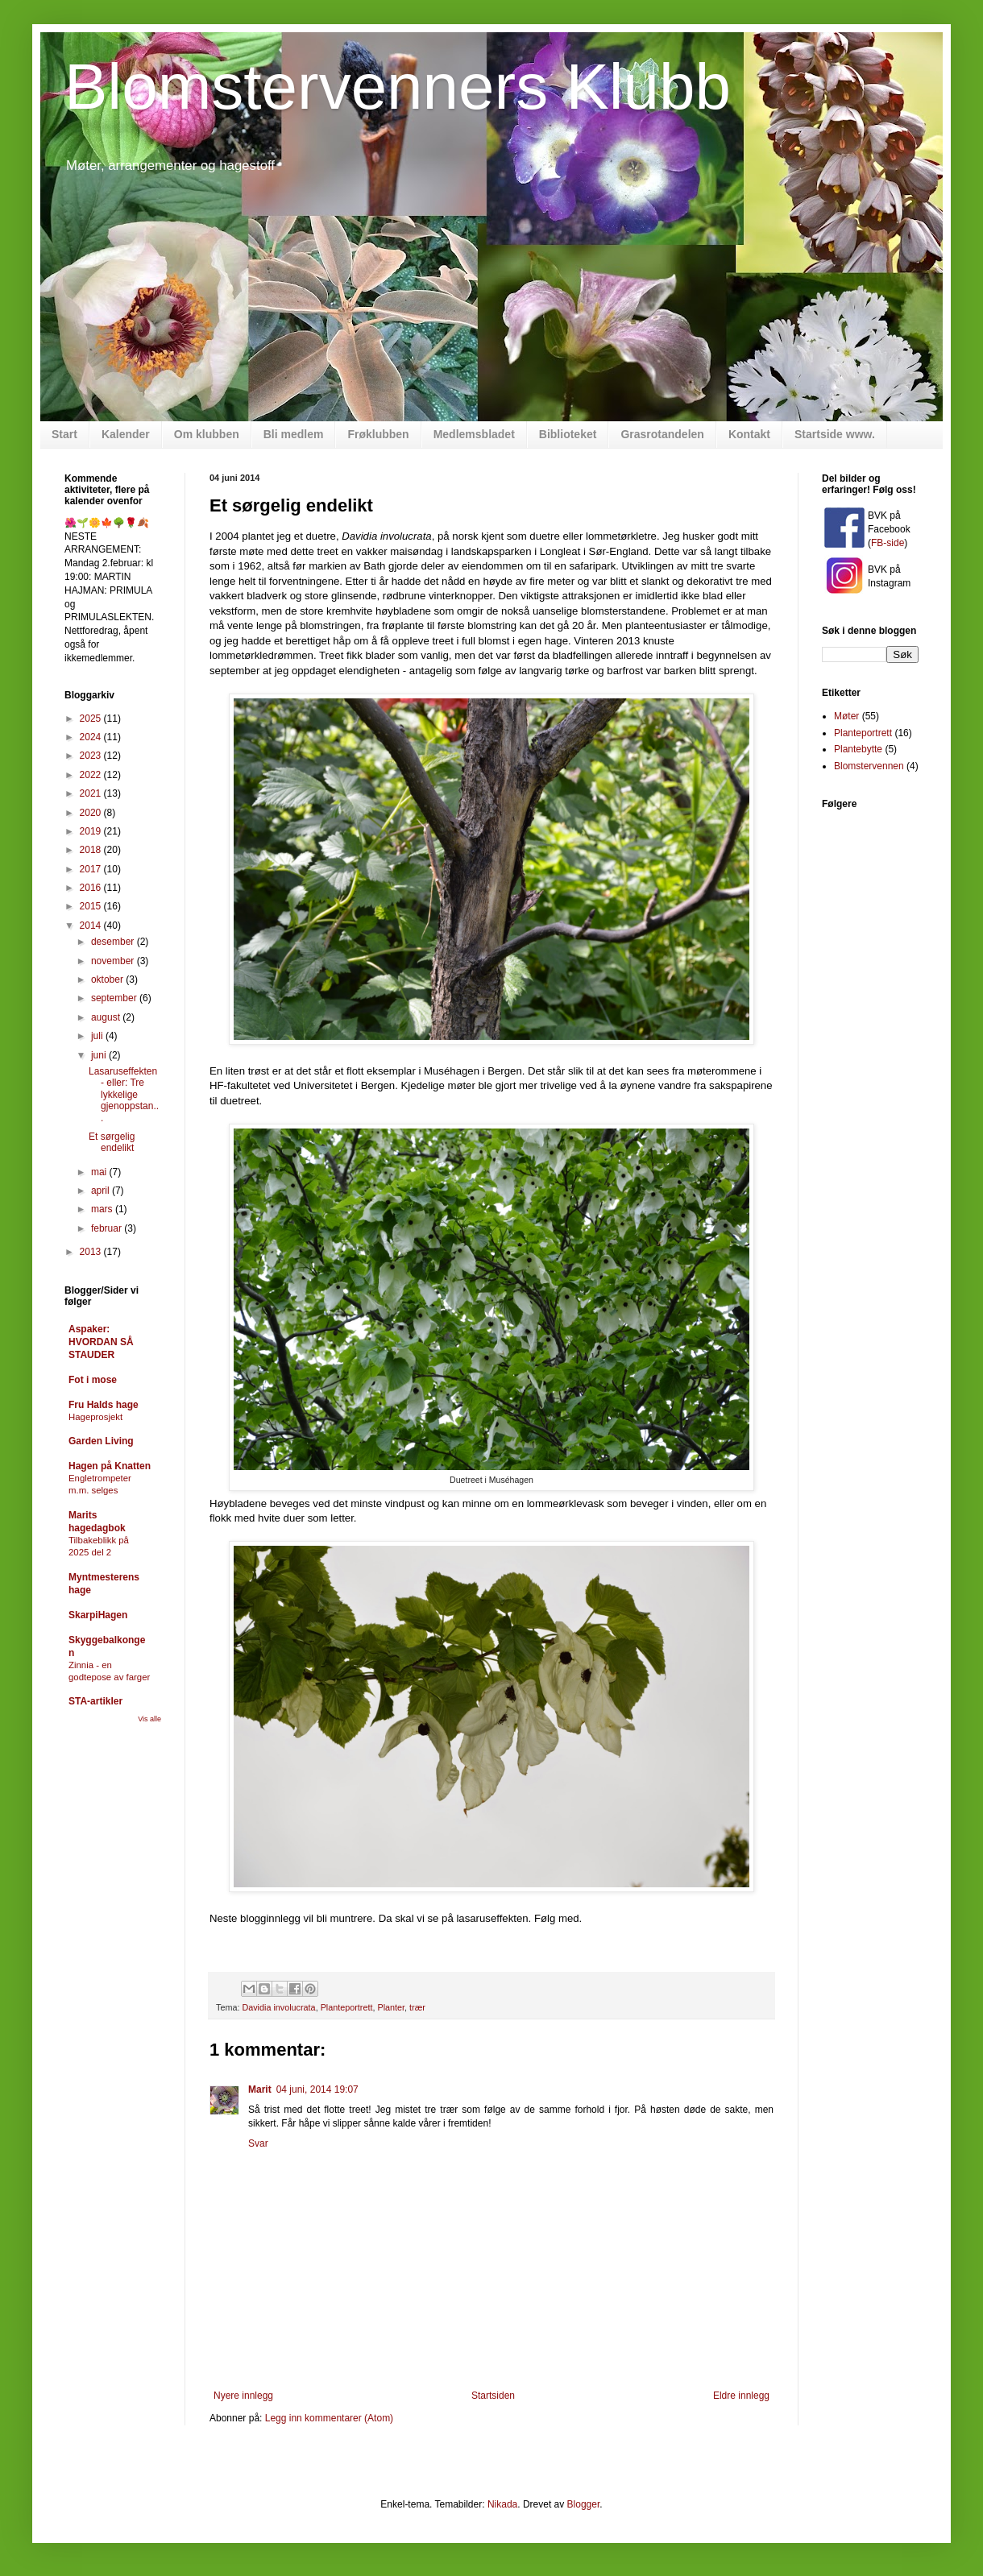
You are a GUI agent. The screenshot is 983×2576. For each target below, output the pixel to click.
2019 (92, 831)
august (106, 1017)
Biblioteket (568, 434)
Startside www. (834, 434)
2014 (92, 925)
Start (64, 434)
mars (103, 1209)
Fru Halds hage (103, 1404)
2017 (92, 869)
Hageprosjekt (95, 1417)
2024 (92, 737)
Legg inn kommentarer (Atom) (329, 2418)
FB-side (887, 543)
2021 (92, 793)
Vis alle (149, 1719)
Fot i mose (92, 1379)
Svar (258, 2143)
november (114, 961)
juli (98, 1036)
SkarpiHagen (97, 1615)
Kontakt (749, 434)
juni (100, 1055)
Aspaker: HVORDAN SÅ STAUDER (101, 1341)
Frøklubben (378, 434)
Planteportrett (347, 2007)
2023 (92, 755)
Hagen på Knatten (109, 1466)
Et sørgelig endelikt (112, 1142)
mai (100, 1172)
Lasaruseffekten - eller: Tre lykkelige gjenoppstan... (124, 1095)
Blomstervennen (869, 766)
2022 (92, 775)
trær (417, 2007)
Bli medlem (293, 434)
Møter (846, 716)
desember (114, 941)
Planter (390, 2007)
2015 (92, 906)
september (115, 998)
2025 (92, 718)
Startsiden (493, 2395)
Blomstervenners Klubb (397, 86)
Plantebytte (858, 749)
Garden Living (101, 1441)
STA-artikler (95, 1701)
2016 (92, 887)
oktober (108, 979)
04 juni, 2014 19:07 (317, 2089)
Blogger (583, 2504)
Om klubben (206, 434)
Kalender (126, 434)
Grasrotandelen (661, 434)
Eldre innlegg (741, 2395)
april (101, 1190)
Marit (260, 2089)
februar (107, 1228)
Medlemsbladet (474, 434)
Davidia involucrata (278, 2007)
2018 (92, 849)
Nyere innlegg (243, 2395)
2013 (92, 1251)
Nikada (502, 2504)
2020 (92, 812)
